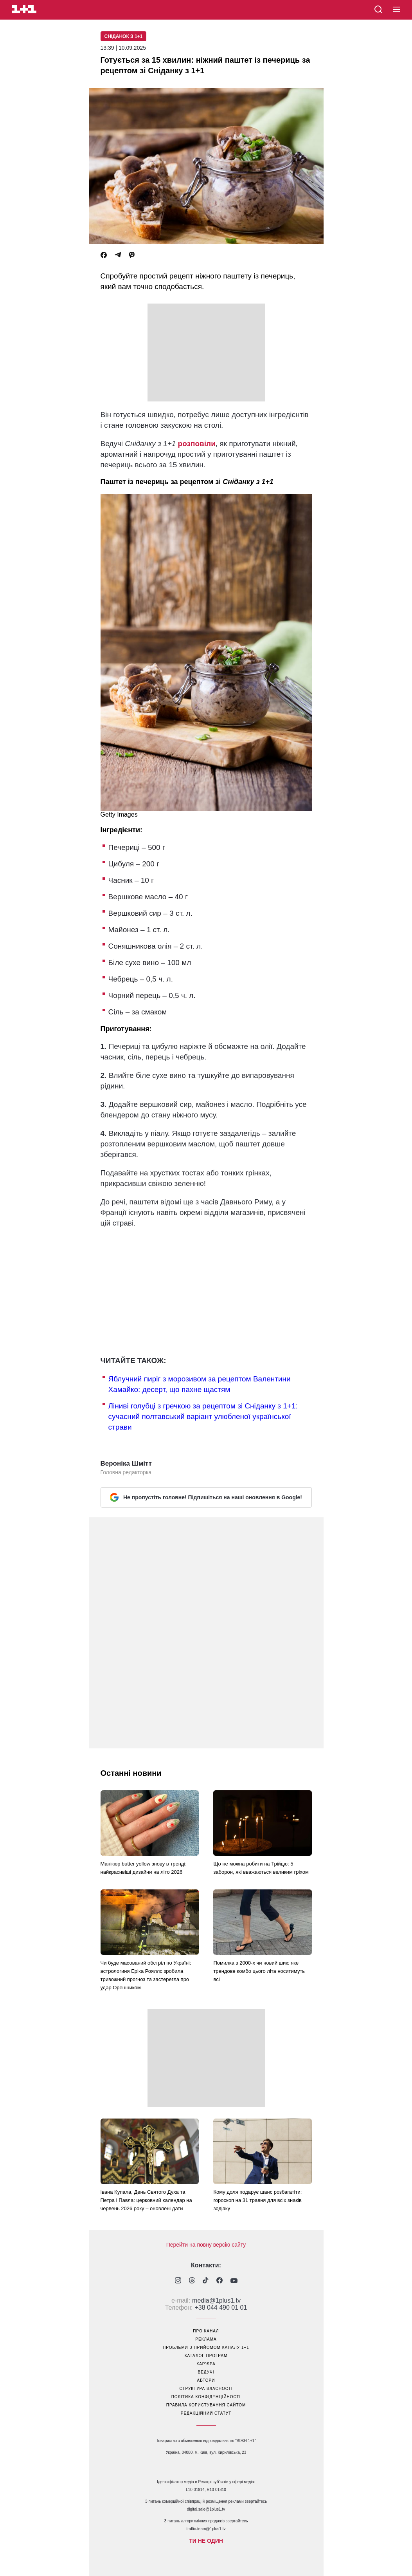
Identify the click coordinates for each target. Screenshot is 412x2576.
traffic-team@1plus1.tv (205, 2529)
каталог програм (206, 2356)
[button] (396, 10)
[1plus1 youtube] (233, 2281)
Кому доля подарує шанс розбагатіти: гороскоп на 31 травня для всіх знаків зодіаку (257, 2200)
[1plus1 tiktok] (206, 2281)
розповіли (197, 443)
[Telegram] (118, 255)
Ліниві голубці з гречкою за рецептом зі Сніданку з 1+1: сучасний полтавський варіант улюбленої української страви (203, 1416)
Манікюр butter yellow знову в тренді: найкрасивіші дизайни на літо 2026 (144, 1868)
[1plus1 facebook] (219, 2281)
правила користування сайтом (206, 2405)
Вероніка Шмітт (126, 1463)
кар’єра (205, 2364)
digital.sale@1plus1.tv (206, 2509)
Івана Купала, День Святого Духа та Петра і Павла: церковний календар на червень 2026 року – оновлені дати (146, 2200)
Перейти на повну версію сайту (206, 2245)
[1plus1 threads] (192, 2281)
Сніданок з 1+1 (123, 36)
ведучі (206, 2372)
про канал (206, 2331)
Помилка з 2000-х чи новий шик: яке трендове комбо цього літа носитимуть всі (259, 1971)
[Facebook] (104, 255)
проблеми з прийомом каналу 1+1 (206, 2347)
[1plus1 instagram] (178, 2281)
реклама (205, 2339)
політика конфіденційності (206, 2397)
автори (206, 2380)
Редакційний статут (206, 2413)
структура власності (205, 2388)
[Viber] (132, 255)
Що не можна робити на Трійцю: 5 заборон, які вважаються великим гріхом (260, 1868)
